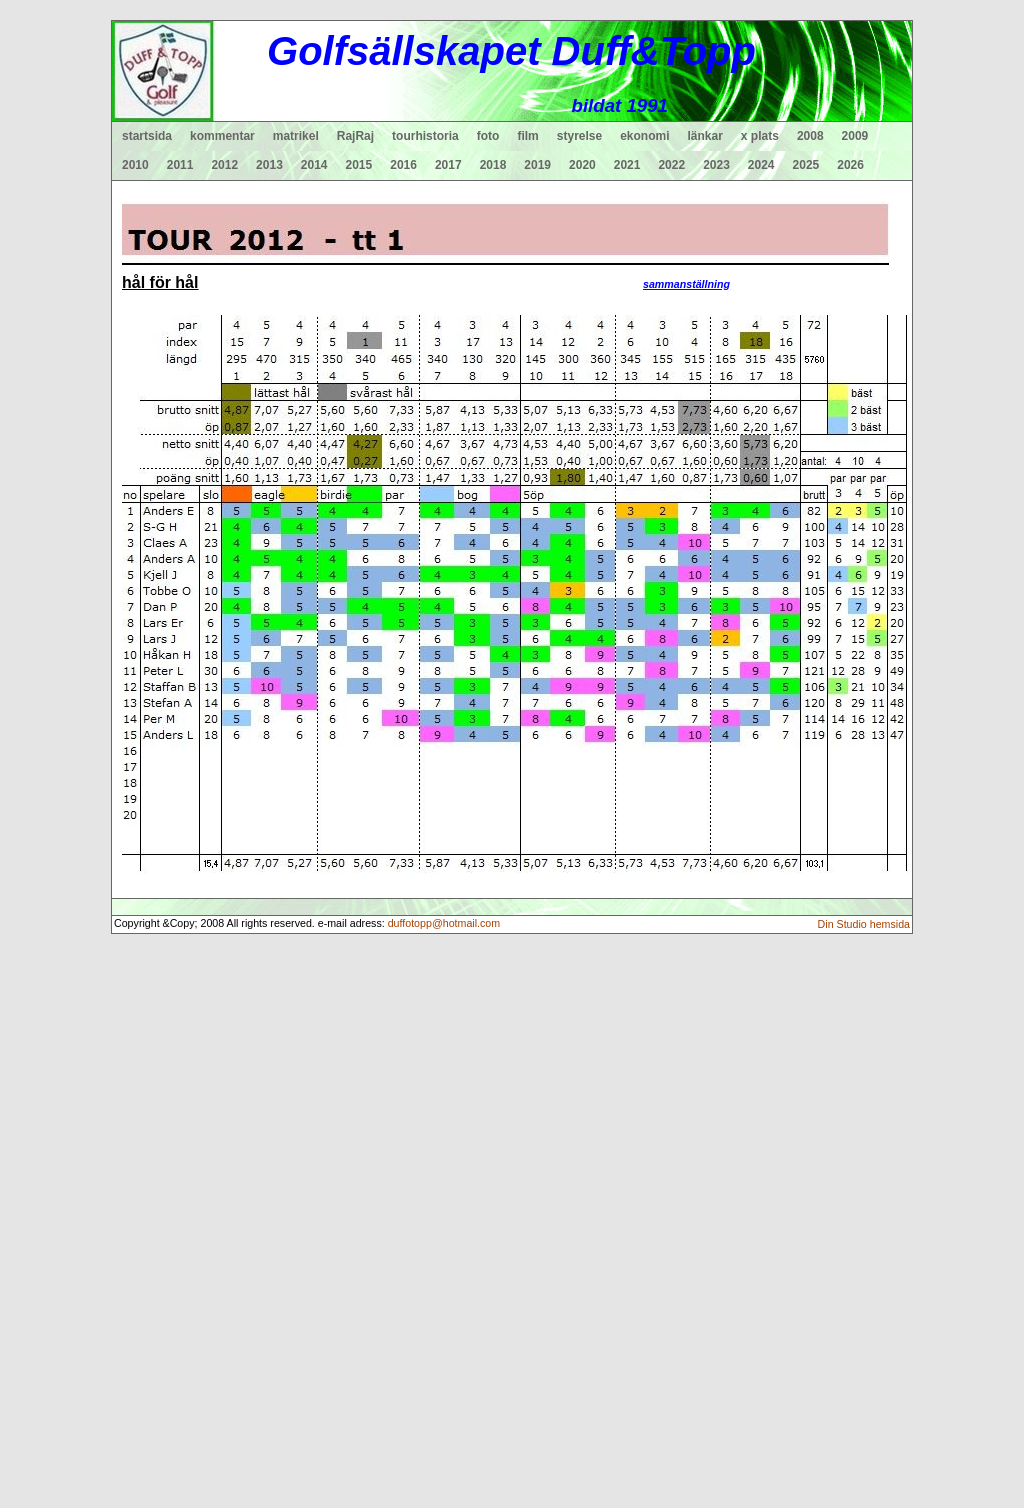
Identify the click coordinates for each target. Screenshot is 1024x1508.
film (527, 136)
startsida (147, 136)
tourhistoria (425, 136)
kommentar (222, 136)
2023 (716, 165)
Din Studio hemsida (864, 924)
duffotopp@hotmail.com (444, 923)
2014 (314, 165)
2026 (850, 165)
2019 (537, 165)
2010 (135, 165)
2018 (493, 165)
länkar (705, 136)
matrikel (296, 136)
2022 (671, 165)
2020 (582, 165)
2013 (269, 165)
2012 (224, 165)
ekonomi (644, 136)
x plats (760, 136)
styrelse (579, 136)
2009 (855, 136)
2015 (359, 165)
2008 (810, 136)
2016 (403, 165)
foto (488, 136)
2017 (448, 165)
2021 (627, 165)
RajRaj (355, 136)
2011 (180, 165)
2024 (761, 165)
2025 (806, 165)
